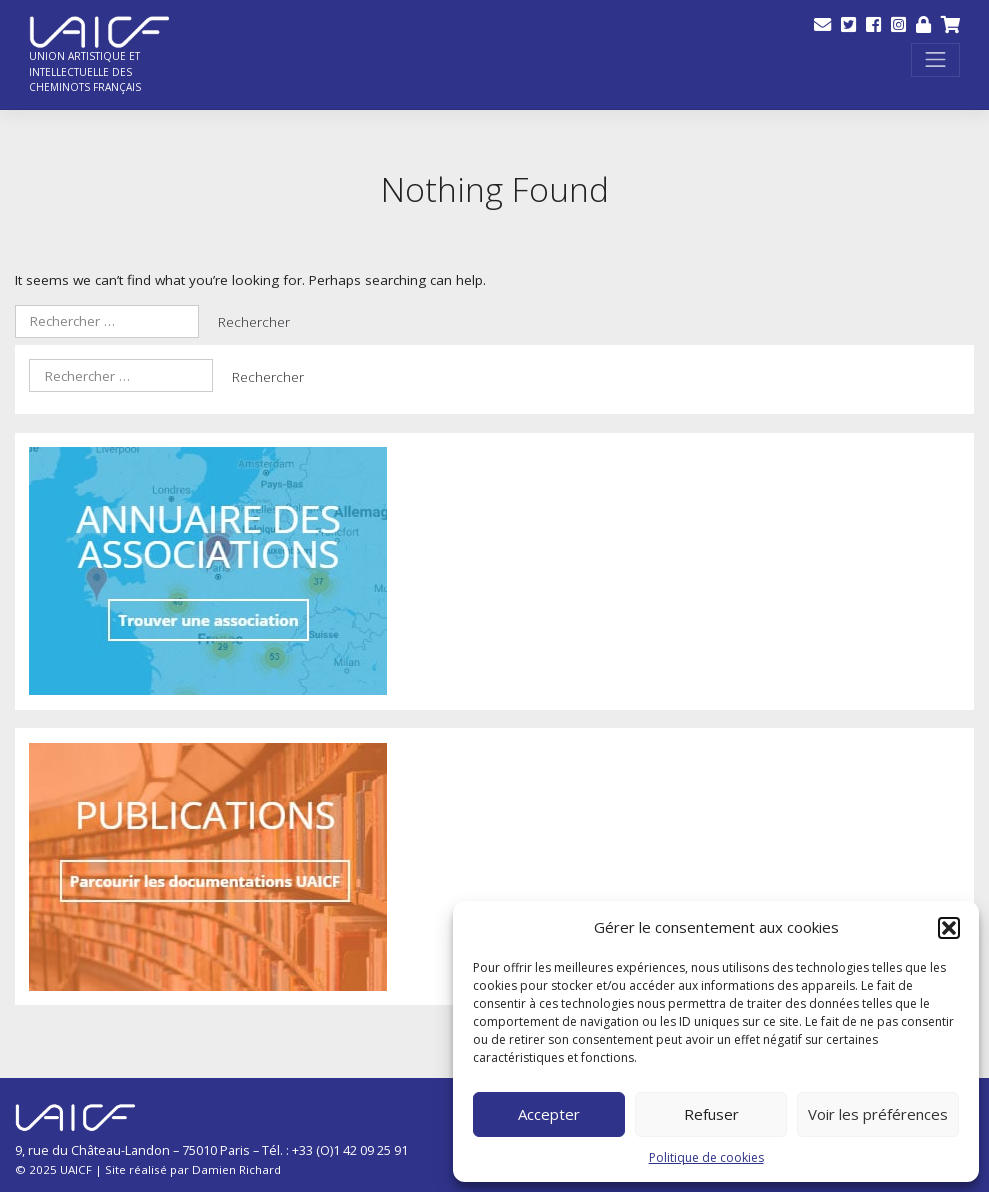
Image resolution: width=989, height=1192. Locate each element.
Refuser (711, 1114)
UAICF (76, 1169)
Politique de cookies (706, 1157)
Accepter (549, 1114)
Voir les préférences (878, 1114)
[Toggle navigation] (935, 60)
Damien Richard (236, 1169)
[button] (949, 928)
